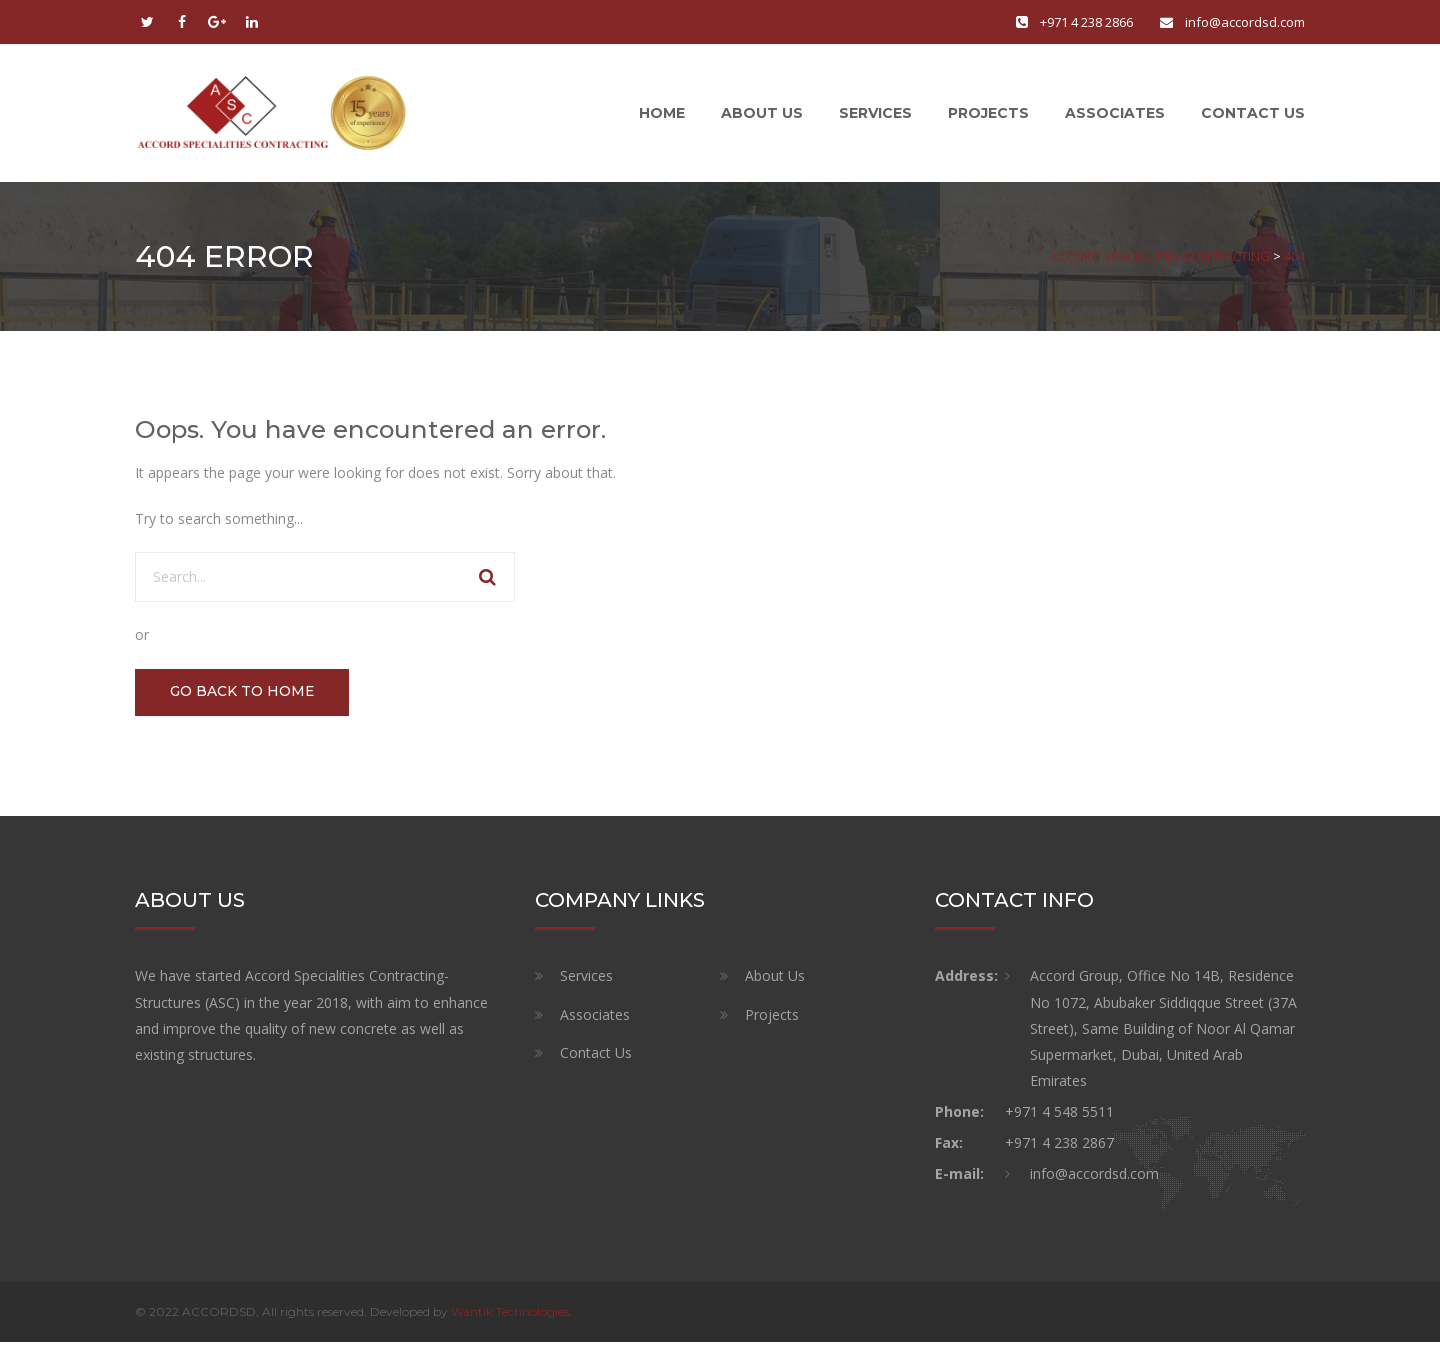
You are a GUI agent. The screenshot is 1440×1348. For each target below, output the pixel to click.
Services (875, 115)
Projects (988, 115)
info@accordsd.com (1245, 22)
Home (662, 115)
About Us (762, 115)
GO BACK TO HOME (245, 697)
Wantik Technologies (510, 1317)
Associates (1115, 115)
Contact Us (1253, 115)
